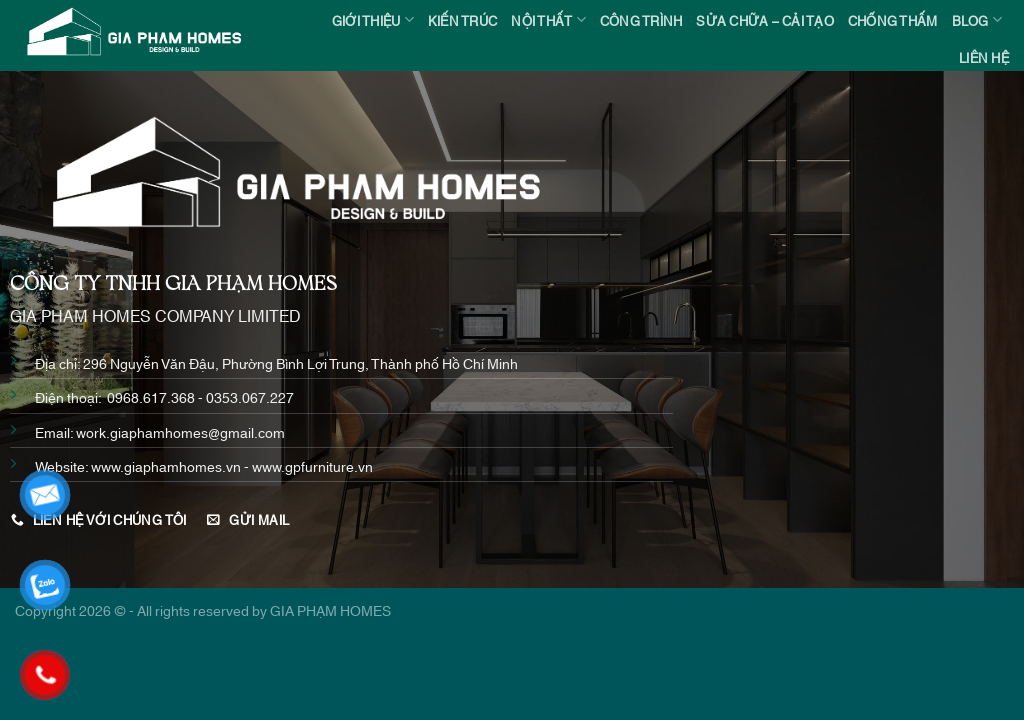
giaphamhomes (173, 465)
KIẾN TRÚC (462, 20)
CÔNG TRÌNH (641, 20)
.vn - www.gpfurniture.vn (297, 465)
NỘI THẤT (548, 19)
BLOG (977, 19)
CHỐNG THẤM (893, 20)
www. (107, 465)
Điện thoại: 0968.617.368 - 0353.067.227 (164, 396)
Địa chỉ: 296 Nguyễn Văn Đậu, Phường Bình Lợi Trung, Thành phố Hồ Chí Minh (276, 362)
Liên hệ (984, 57)
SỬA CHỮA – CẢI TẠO (765, 20)
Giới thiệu (373, 19)
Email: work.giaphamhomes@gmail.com (160, 431)
